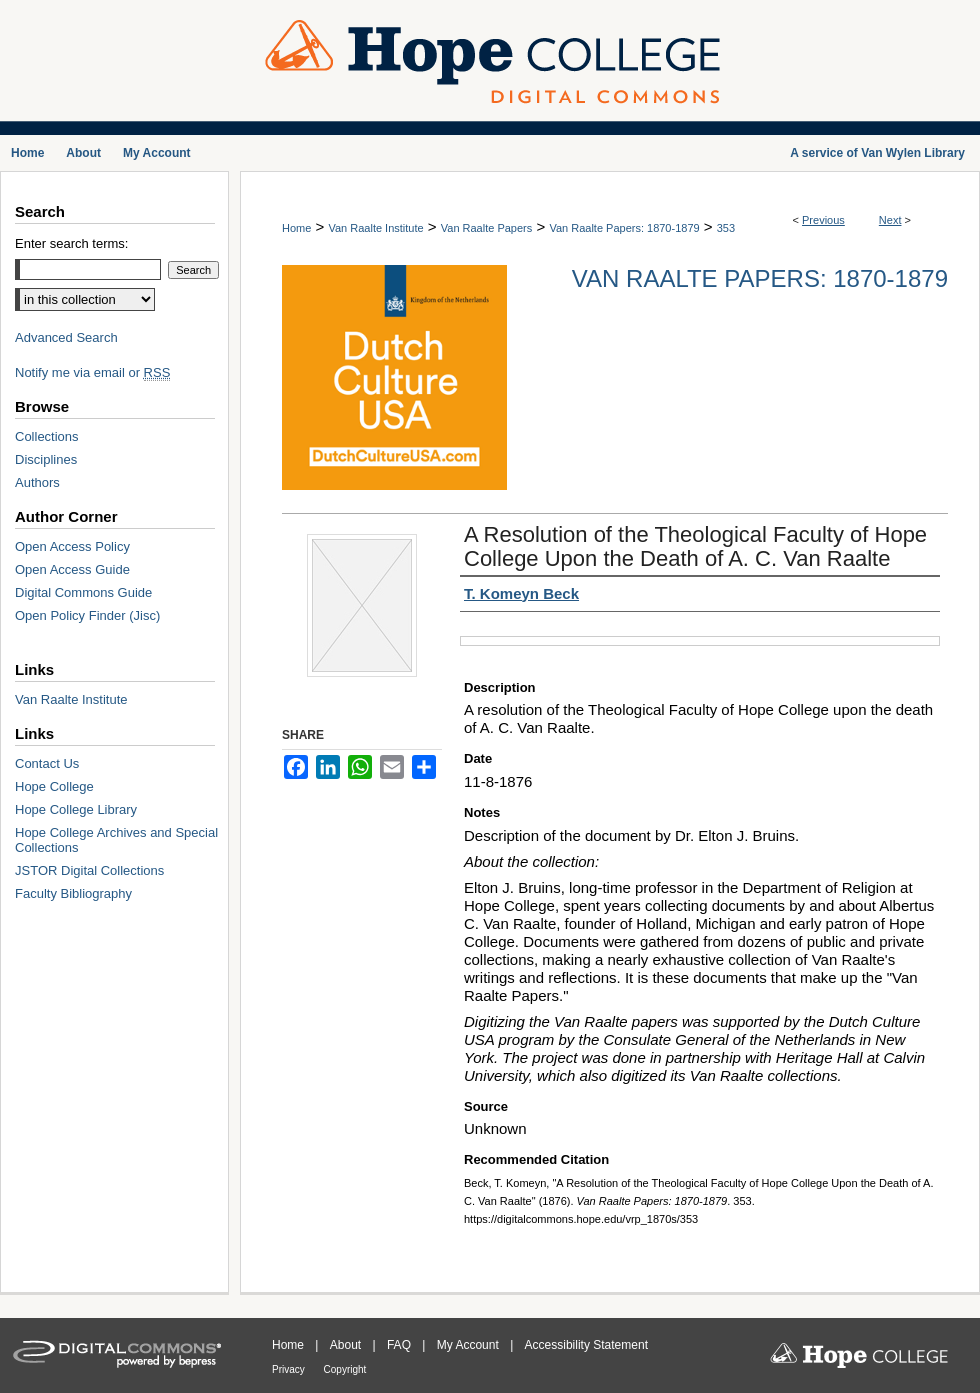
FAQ (400, 1345)
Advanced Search (66, 337)
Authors (37, 482)
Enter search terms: (71, 243)
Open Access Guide (72, 569)
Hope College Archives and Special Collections (116, 840)
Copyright (345, 1369)
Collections (47, 436)
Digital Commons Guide (83, 592)
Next (890, 220)
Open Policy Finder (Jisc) (87, 615)
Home (296, 228)
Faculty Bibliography (73, 893)
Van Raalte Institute (375, 228)
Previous (823, 220)
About (347, 1345)
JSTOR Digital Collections (89, 870)
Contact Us (47, 763)
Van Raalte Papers (487, 228)
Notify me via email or (92, 372)
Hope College (54, 786)
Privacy (290, 1369)
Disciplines (46, 459)
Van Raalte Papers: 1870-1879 (624, 228)
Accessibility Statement (586, 1345)
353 (726, 228)
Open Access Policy (72, 546)
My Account (469, 1345)
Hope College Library (76, 809)
